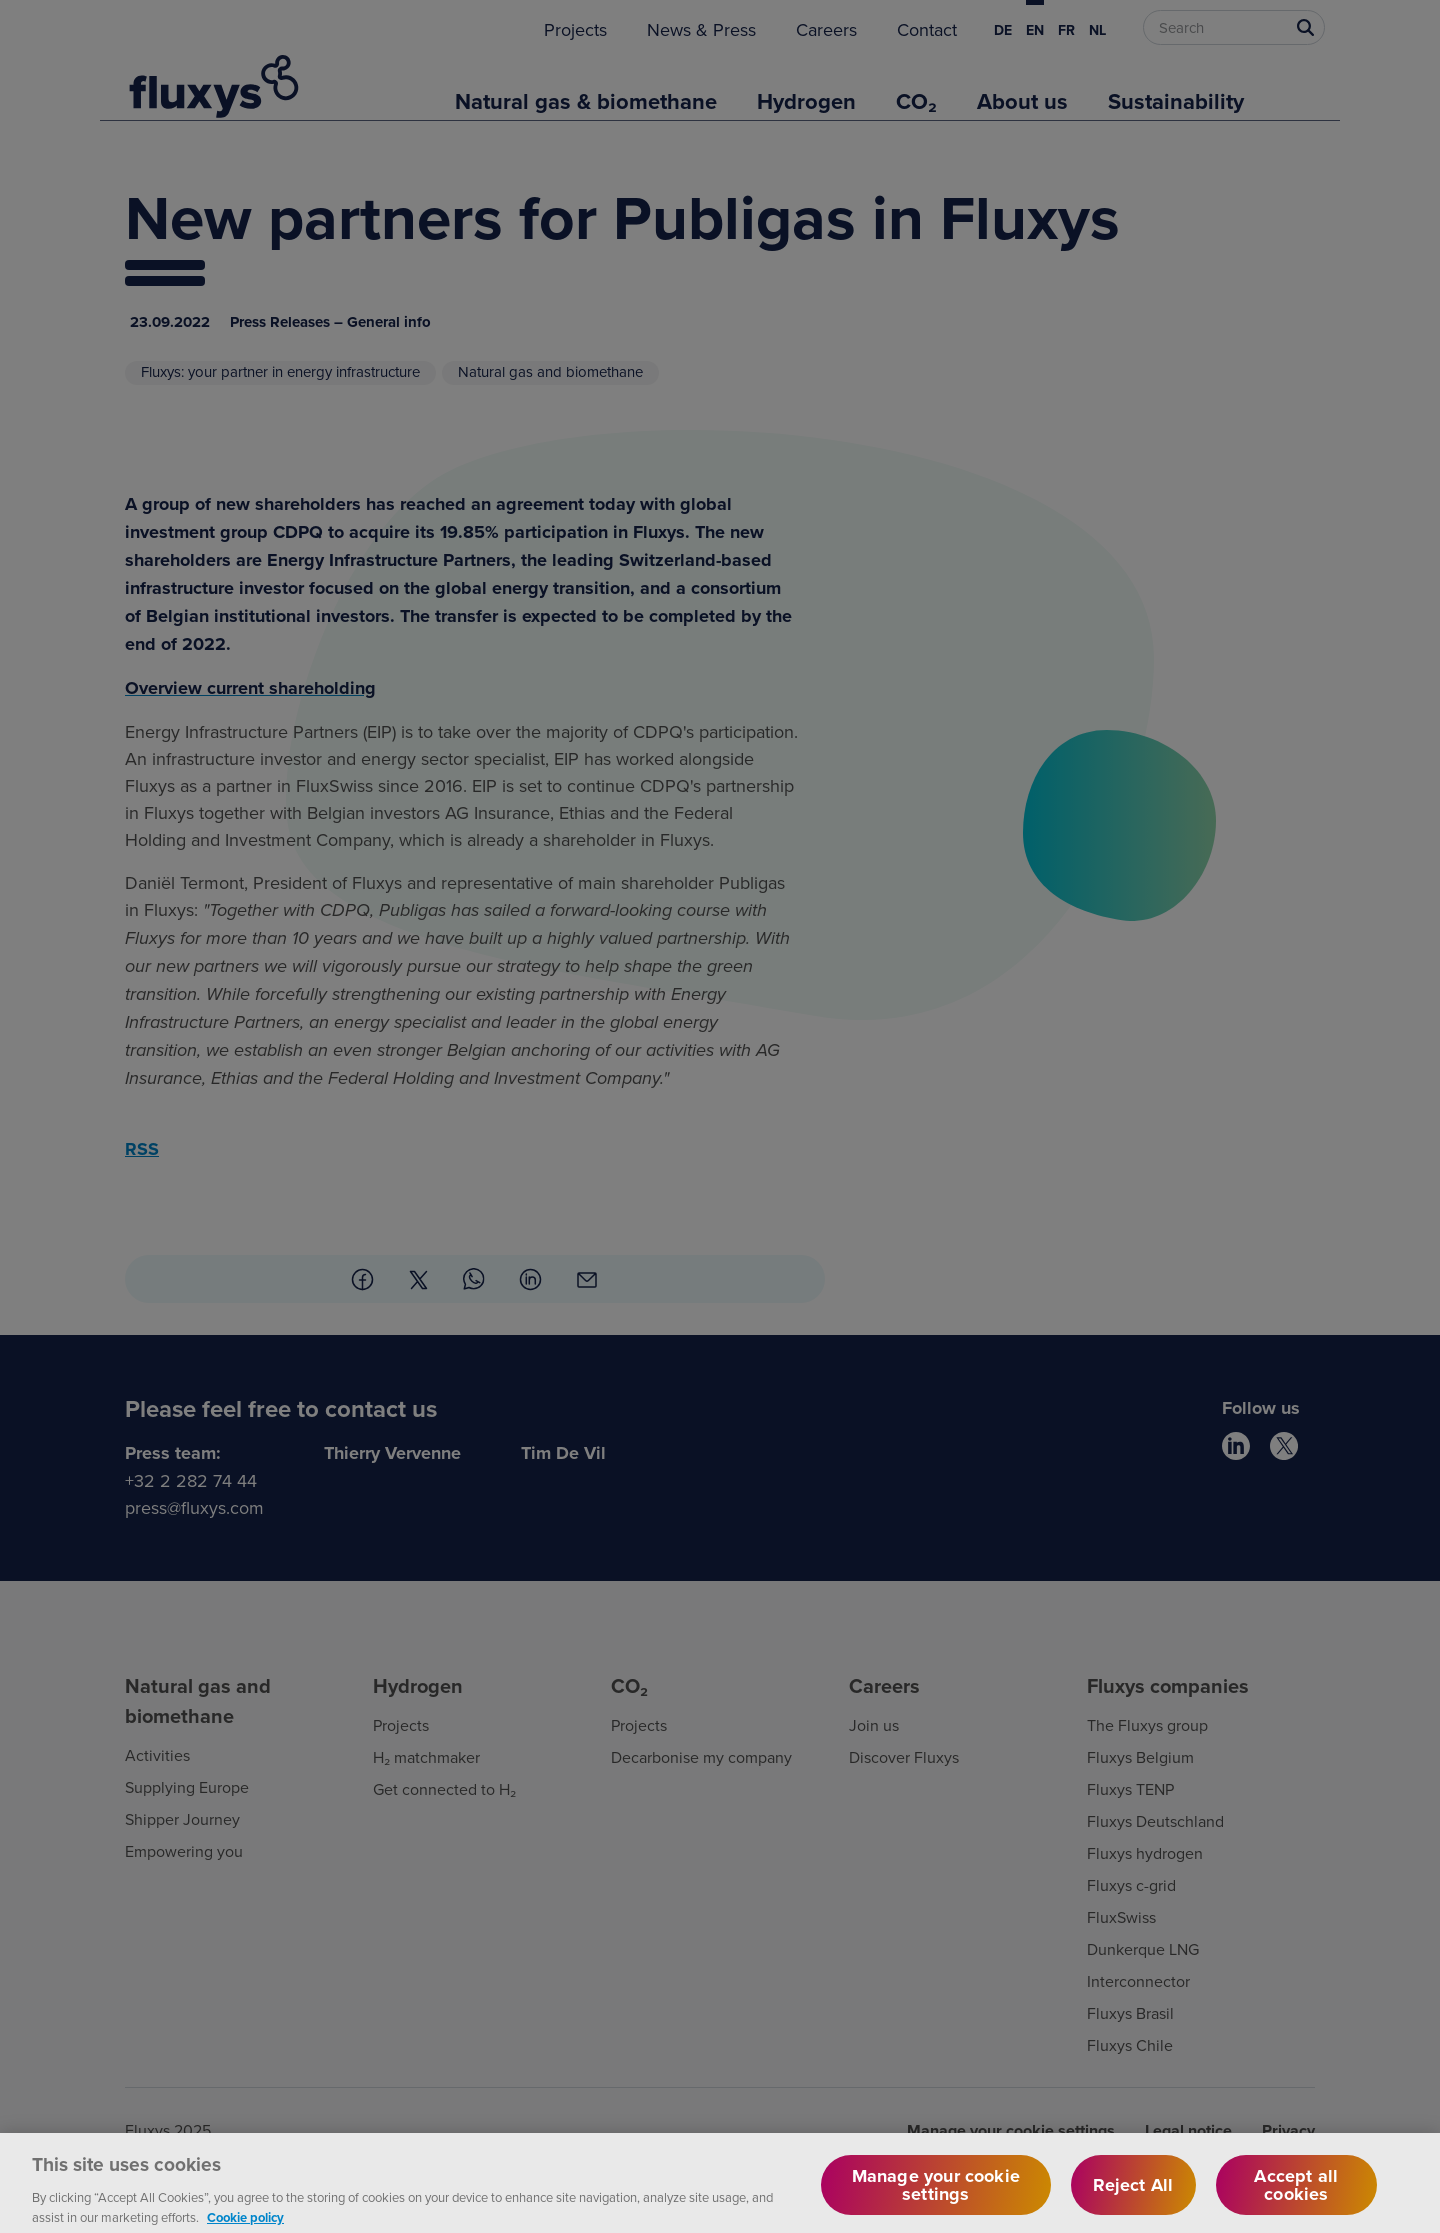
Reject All (1133, 2194)
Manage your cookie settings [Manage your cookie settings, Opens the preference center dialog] (936, 2194)
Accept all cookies (1296, 2194)
